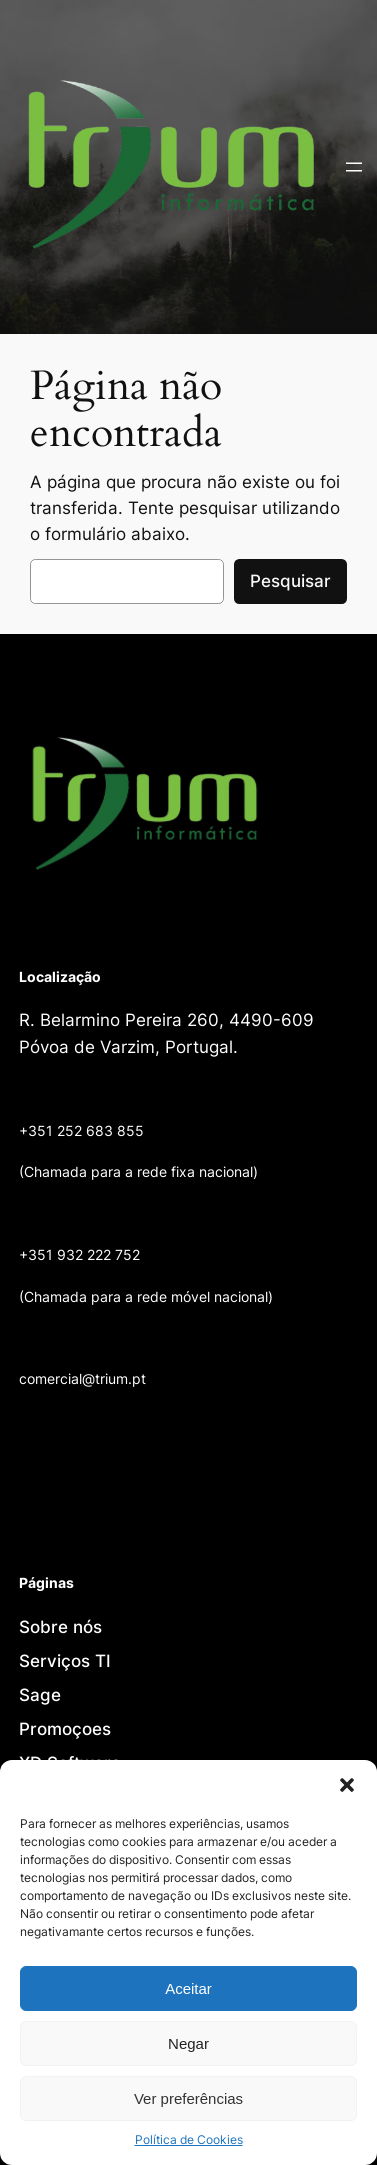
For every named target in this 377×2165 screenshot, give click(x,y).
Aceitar (188, 1988)
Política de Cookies (189, 2139)
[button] (347, 1785)
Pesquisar (290, 581)
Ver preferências (188, 2098)
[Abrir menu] (354, 167)
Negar (188, 2043)
